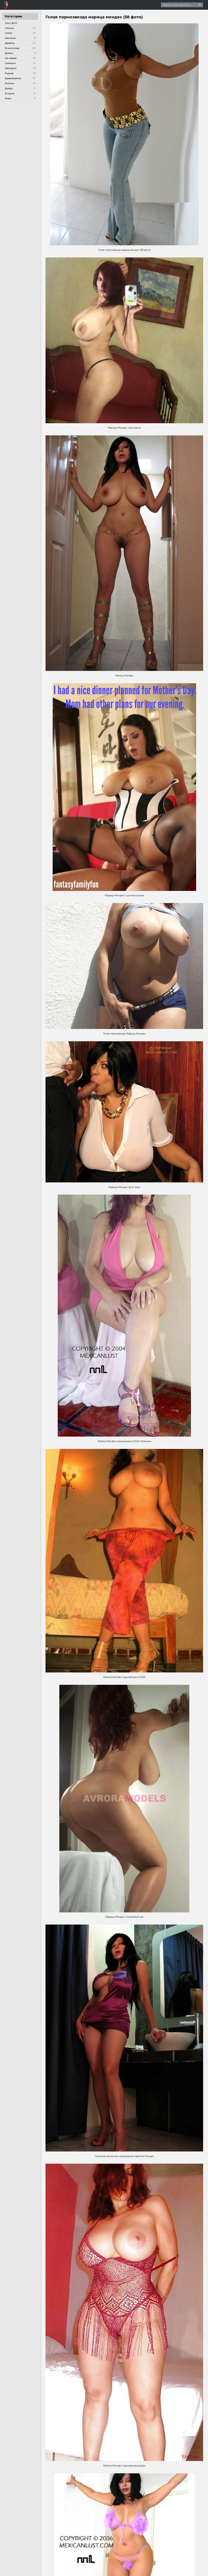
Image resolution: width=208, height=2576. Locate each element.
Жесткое (10, 38)
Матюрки (10, 68)
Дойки (9, 53)
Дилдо (9, 88)
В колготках (12, 48)
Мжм (8, 98)
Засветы (10, 43)
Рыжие (9, 73)
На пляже (11, 58)
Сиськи (9, 28)
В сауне (9, 93)
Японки (9, 83)
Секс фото (11, 23)
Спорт (8, 33)
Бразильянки (13, 78)
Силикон (10, 63)
